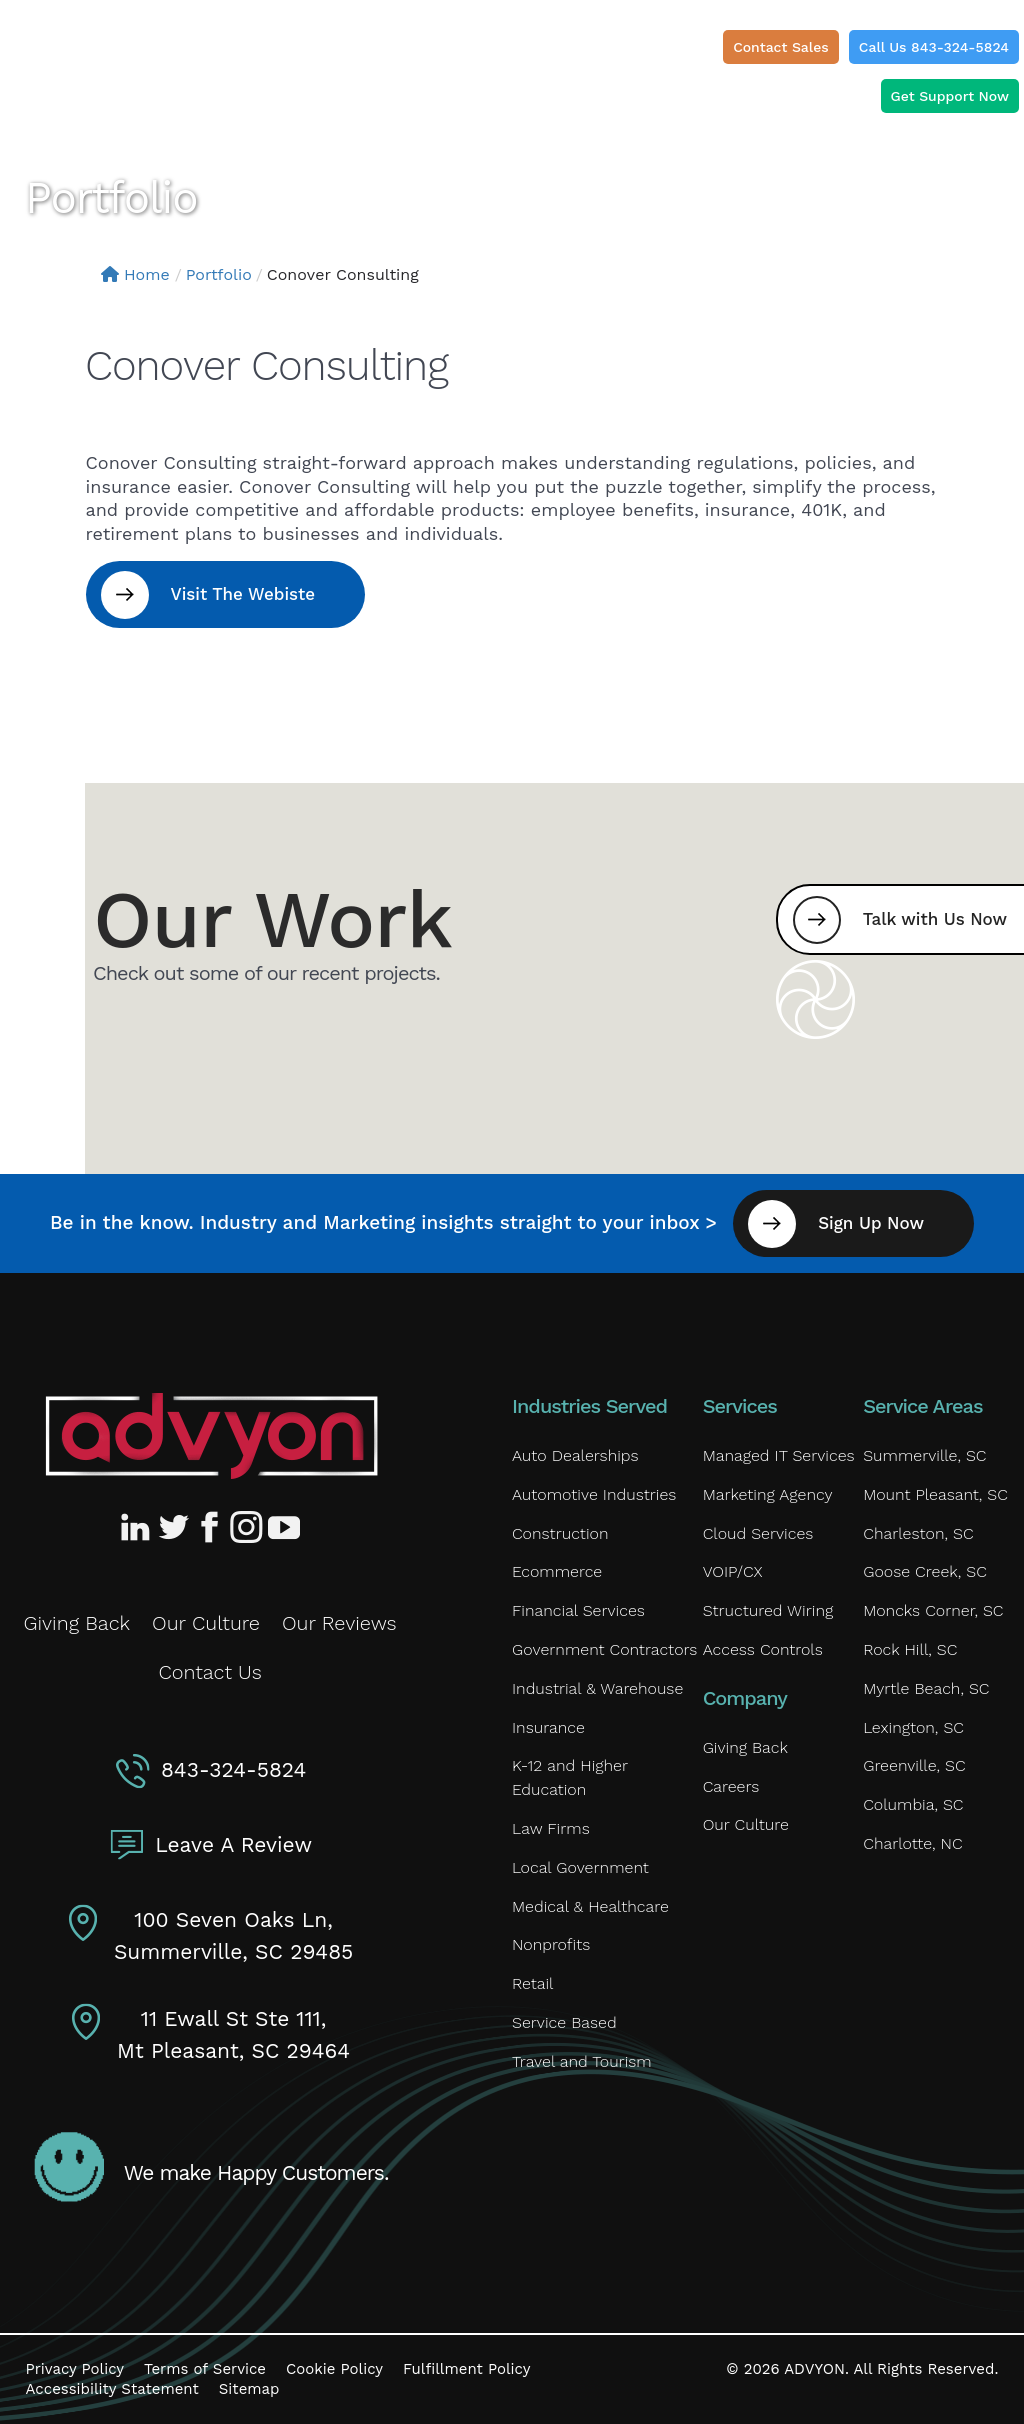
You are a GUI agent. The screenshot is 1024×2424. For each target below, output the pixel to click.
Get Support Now (950, 96)
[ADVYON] (106, 54)
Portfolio (219, 274)
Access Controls (763, 1649)
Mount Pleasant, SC (935, 1494)
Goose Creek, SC (925, 1571)
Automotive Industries (594, 1494)
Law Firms (551, 1828)
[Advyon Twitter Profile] (175, 1527)
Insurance (548, 1727)
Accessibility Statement (112, 2389)
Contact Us (209, 1672)
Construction (560, 1533)
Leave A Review (233, 1844)
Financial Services (578, 1610)
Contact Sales (781, 47)
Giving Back (77, 1623)
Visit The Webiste (243, 594)
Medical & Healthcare (590, 1906)
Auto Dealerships (575, 1455)
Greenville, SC (914, 1765)
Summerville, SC (924, 1455)
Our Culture (206, 1623)
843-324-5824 (233, 1769)
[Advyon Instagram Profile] (247, 1527)
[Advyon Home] (211, 1436)
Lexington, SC (913, 1727)
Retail (532, 1983)
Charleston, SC (918, 1533)
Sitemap (249, 2389)
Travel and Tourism (582, 2061)
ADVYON (814, 2369)
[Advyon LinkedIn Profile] (139, 1527)
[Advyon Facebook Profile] (211, 1527)
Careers (731, 1786)
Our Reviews (339, 1623)
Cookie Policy (334, 2369)
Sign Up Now (871, 1223)
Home (135, 274)
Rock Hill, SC (910, 1649)
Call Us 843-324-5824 (934, 47)
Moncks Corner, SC (933, 1610)
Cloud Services (758, 1533)
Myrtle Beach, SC (926, 1688)
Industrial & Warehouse (597, 1688)
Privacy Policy (75, 2369)
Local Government (580, 1867)
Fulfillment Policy (466, 2369)
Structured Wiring (768, 1610)
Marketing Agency (768, 1494)
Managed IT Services (779, 1455)
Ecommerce (557, 1571)
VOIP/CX (733, 1571)
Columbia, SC (913, 1804)
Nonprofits (551, 1944)
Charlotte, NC (913, 1843)
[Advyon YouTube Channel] (283, 1527)
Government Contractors (604, 1649)
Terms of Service (205, 2369)
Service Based (564, 2022)
